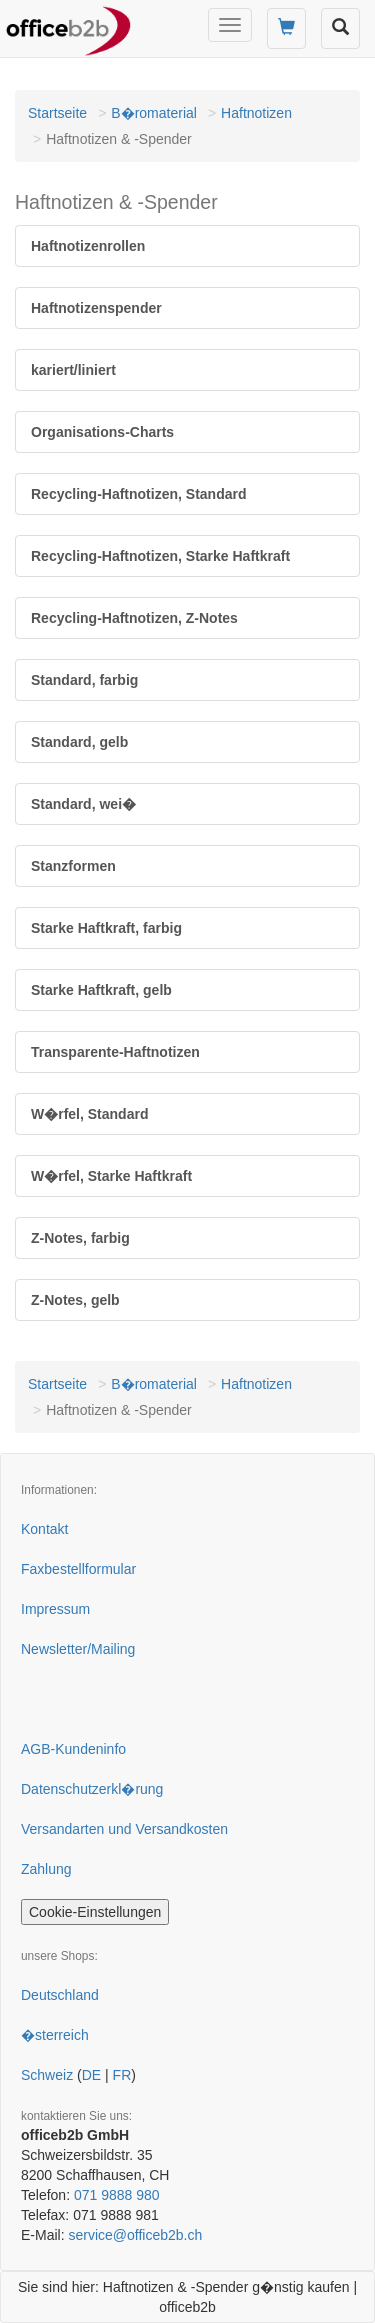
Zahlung (46, 1869)
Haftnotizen (256, 113)
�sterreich (55, 2035)
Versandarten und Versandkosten (124, 1829)
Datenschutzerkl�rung (92, 1789)
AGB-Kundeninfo (73, 1749)
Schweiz (47, 2075)
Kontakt (44, 1529)
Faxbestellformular (78, 1569)
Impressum (55, 1609)
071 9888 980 (117, 2195)
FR (122, 2075)
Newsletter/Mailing (78, 1649)
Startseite (57, 113)
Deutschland (60, 1995)
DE (91, 2075)
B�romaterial (154, 113)
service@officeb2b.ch (135, 2235)
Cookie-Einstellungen (95, 1912)
